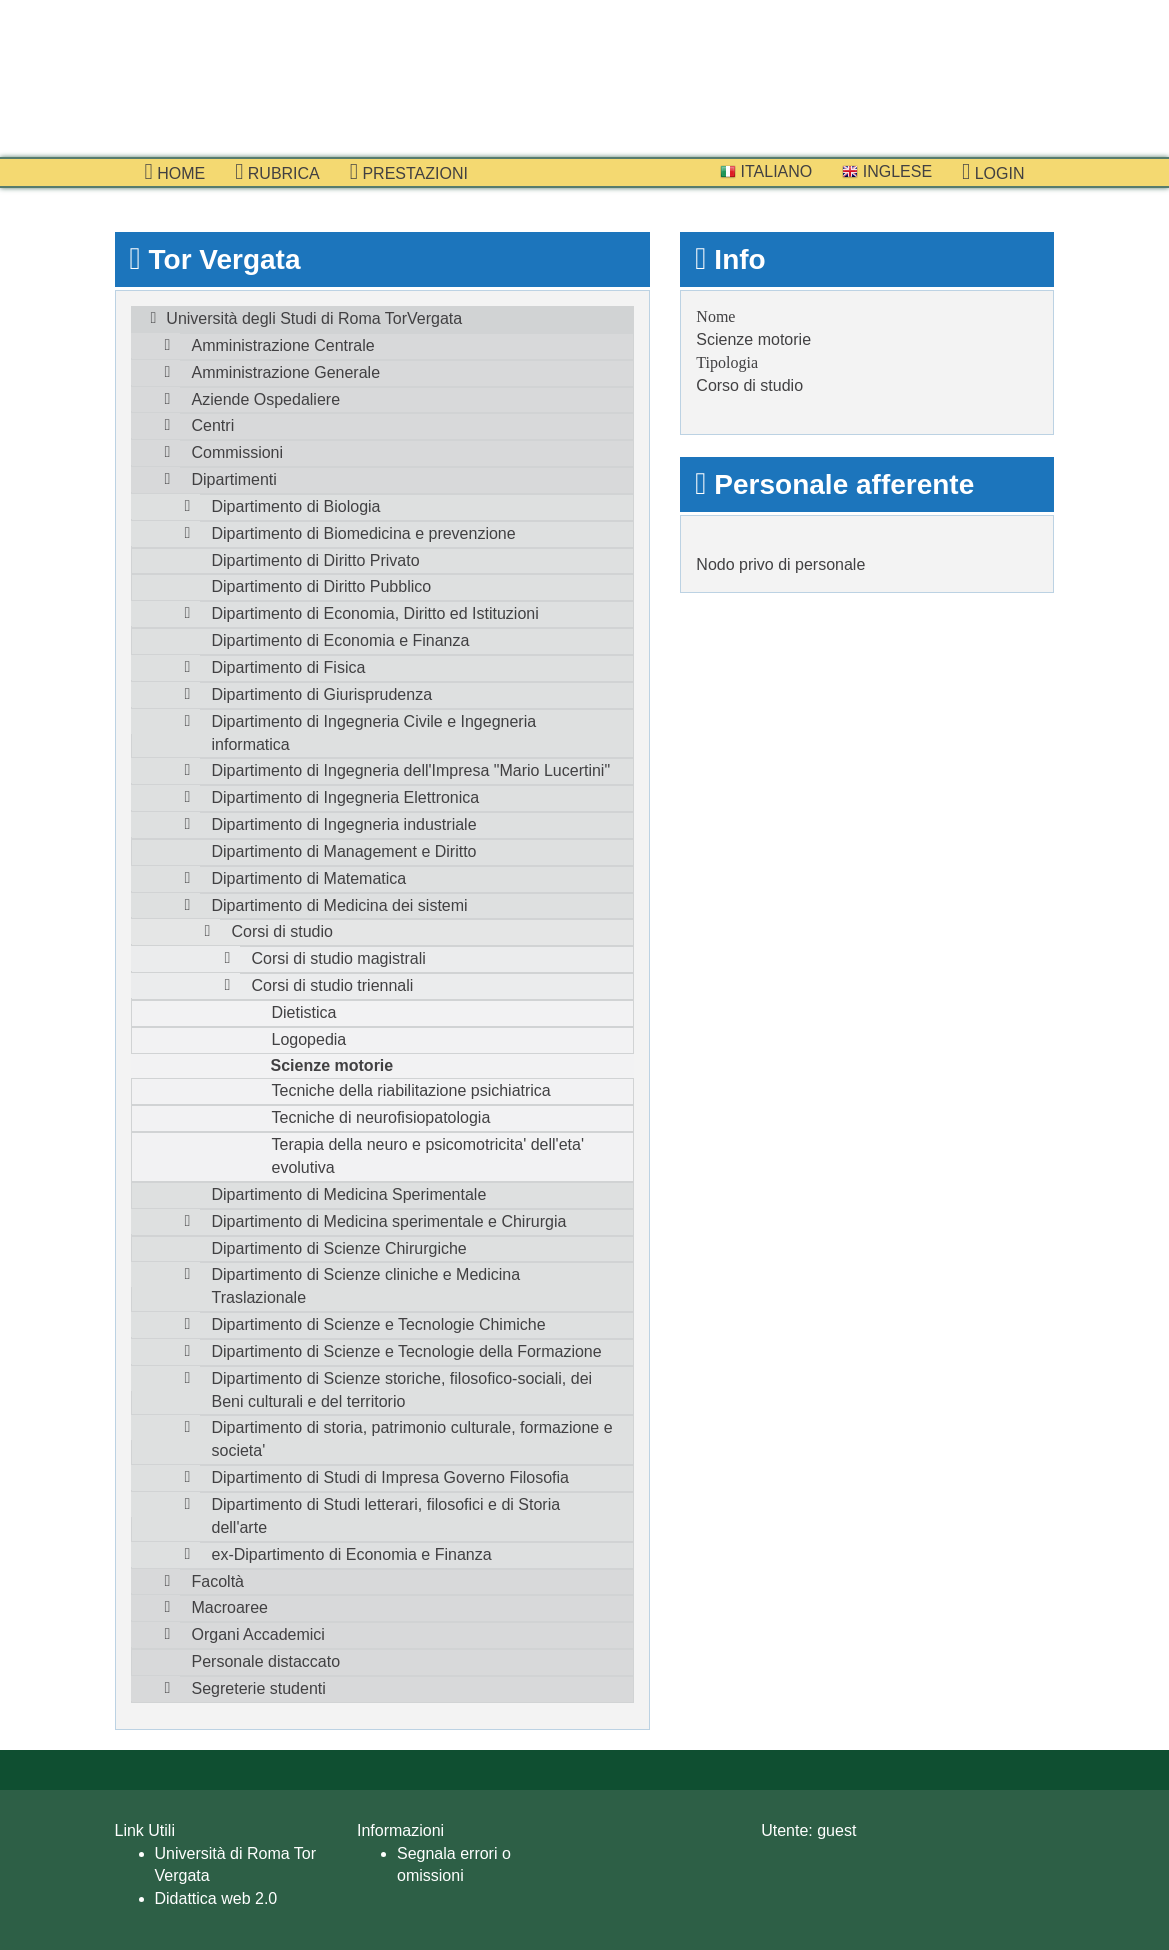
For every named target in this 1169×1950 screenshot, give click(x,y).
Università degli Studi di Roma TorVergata (314, 318)
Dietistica (304, 1012)
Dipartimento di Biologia (296, 506)
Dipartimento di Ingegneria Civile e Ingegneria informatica (374, 733)
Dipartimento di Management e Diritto (344, 851)
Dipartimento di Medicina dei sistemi (340, 905)
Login (993, 172)
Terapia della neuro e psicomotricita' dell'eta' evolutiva (428, 1156)
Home (175, 172)
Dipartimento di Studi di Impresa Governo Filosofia (391, 1477)
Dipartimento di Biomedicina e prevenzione (364, 533)
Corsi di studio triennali (333, 985)
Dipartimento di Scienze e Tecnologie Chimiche (379, 1324)
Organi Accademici (258, 1634)
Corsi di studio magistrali (339, 958)
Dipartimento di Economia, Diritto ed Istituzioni (375, 613)
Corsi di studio (282, 931)
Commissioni (238, 452)
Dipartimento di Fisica (289, 667)
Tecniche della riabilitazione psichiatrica (411, 1090)
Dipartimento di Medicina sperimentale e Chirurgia (389, 1221)
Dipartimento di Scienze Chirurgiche (339, 1248)
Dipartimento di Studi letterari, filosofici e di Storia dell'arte (386, 1516)
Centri (213, 425)
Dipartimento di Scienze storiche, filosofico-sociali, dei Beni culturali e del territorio (402, 1390)
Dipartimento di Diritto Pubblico (322, 586)
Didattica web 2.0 (216, 1898)
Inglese (887, 171)
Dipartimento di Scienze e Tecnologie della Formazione (407, 1351)
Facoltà (218, 1581)
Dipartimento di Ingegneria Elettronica (346, 797)
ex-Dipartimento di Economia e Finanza (352, 1554)
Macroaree (230, 1607)
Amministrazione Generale (286, 372)
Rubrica (277, 172)
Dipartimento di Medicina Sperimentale (349, 1194)
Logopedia (309, 1039)
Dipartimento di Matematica (309, 878)
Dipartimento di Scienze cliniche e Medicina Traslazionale (366, 1286)
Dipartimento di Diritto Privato (316, 560)
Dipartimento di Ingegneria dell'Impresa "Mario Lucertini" (411, 770)
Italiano (766, 171)
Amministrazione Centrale (283, 345)
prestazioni (409, 172)
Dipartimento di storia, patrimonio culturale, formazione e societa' (412, 1439)
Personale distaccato (266, 1661)
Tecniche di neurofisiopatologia (381, 1117)
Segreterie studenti (259, 1688)
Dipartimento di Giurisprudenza (322, 694)
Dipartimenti (234, 479)
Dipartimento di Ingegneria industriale (344, 824)
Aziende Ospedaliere (266, 399)
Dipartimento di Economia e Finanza (341, 640)
